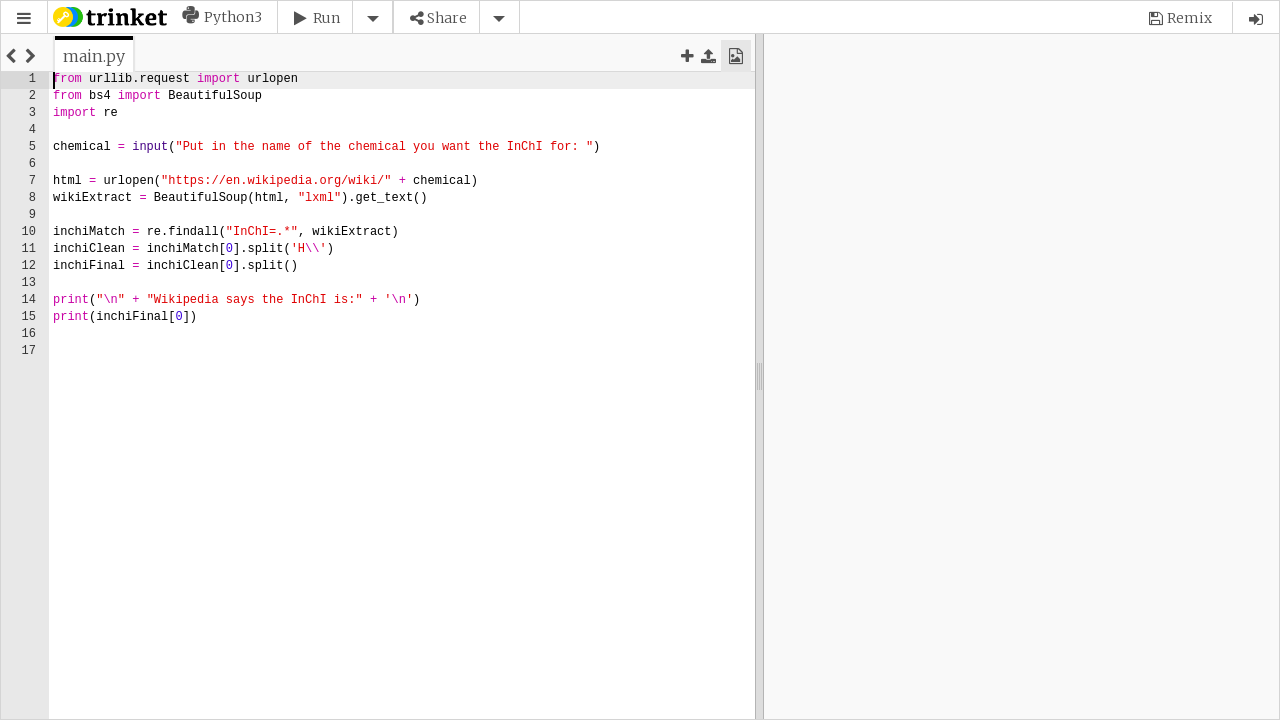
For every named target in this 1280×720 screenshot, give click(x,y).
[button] (24, 18)
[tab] (94, 56)
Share (447, 18)
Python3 (233, 17)
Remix (1189, 18)
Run (326, 18)
